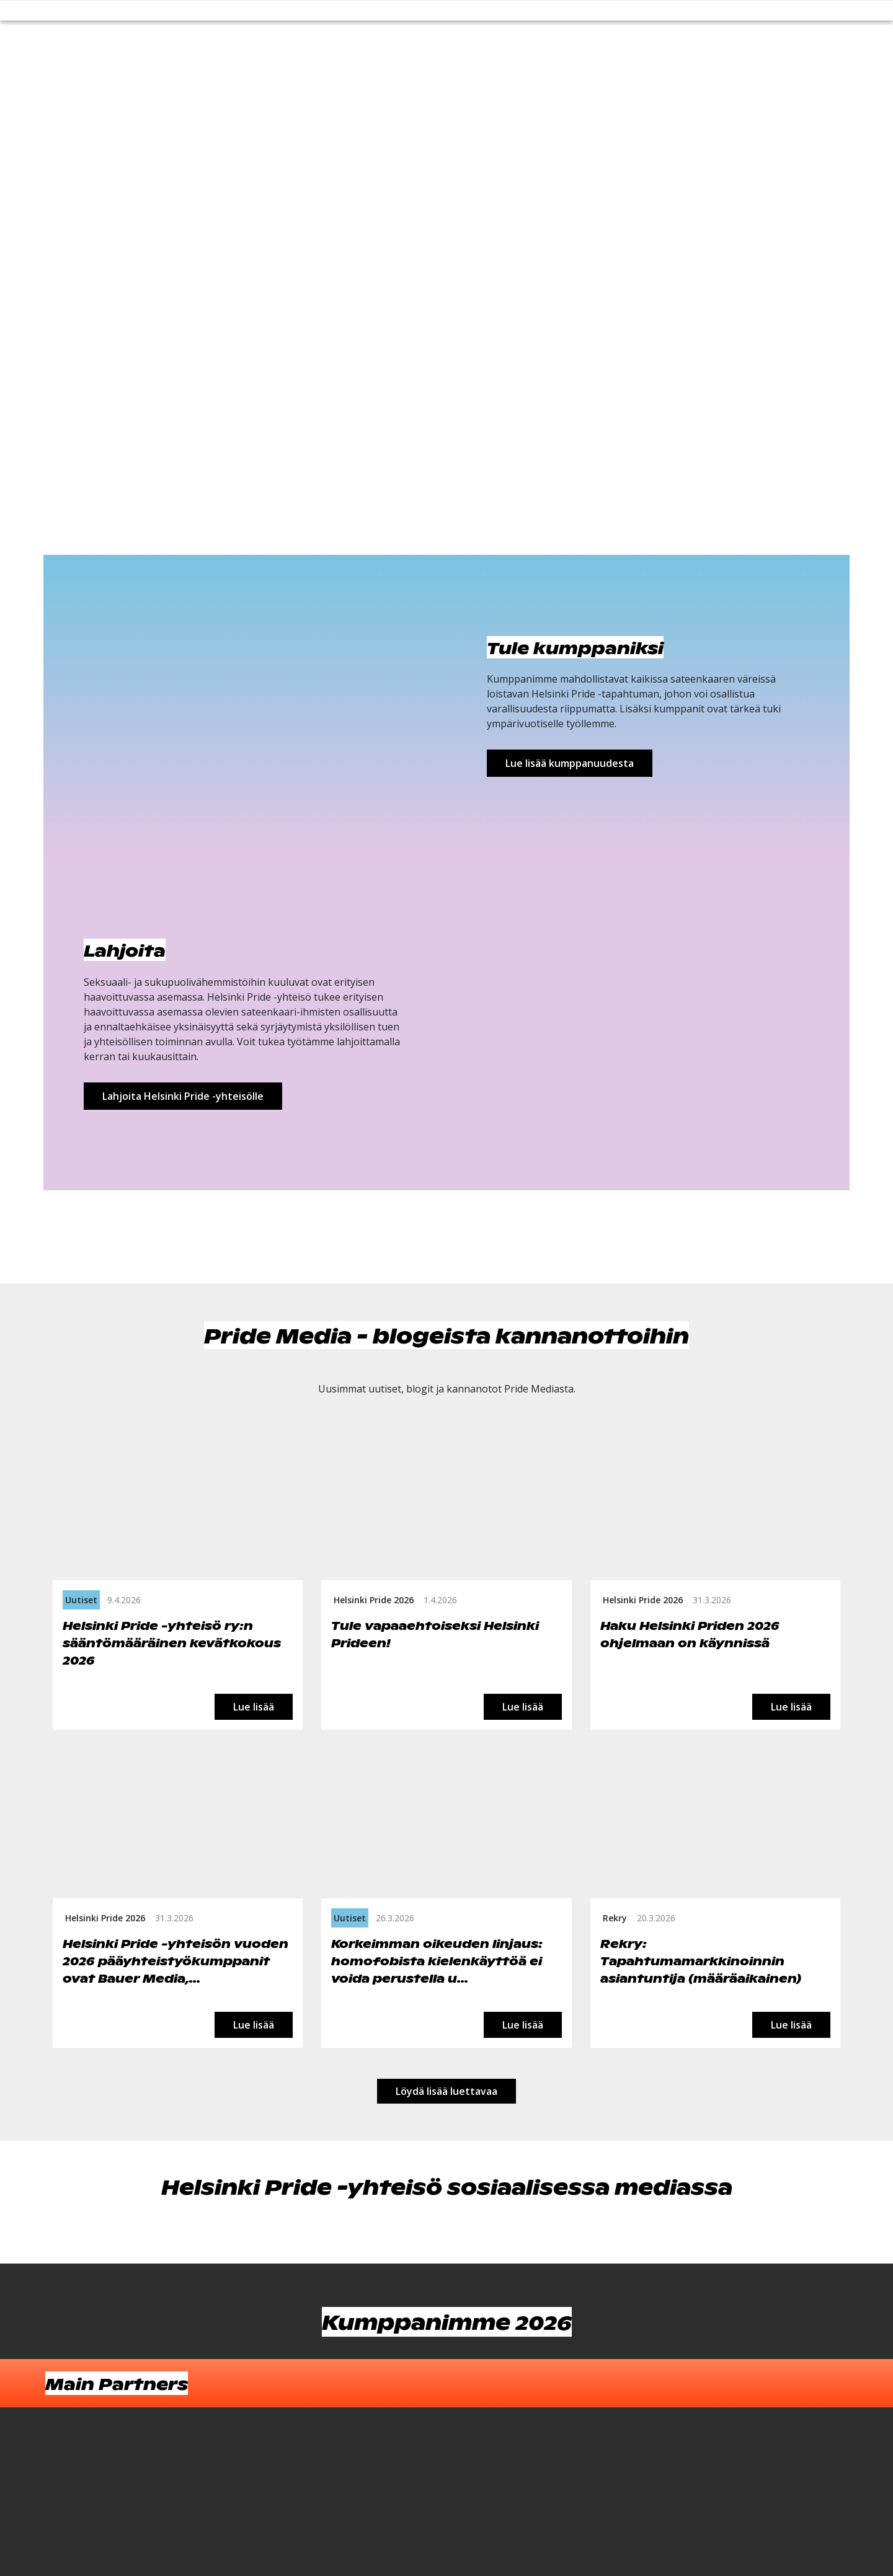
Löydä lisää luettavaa (446, 2091)
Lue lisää (253, 1707)
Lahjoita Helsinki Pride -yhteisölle (183, 1096)
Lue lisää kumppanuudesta (569, 763)
